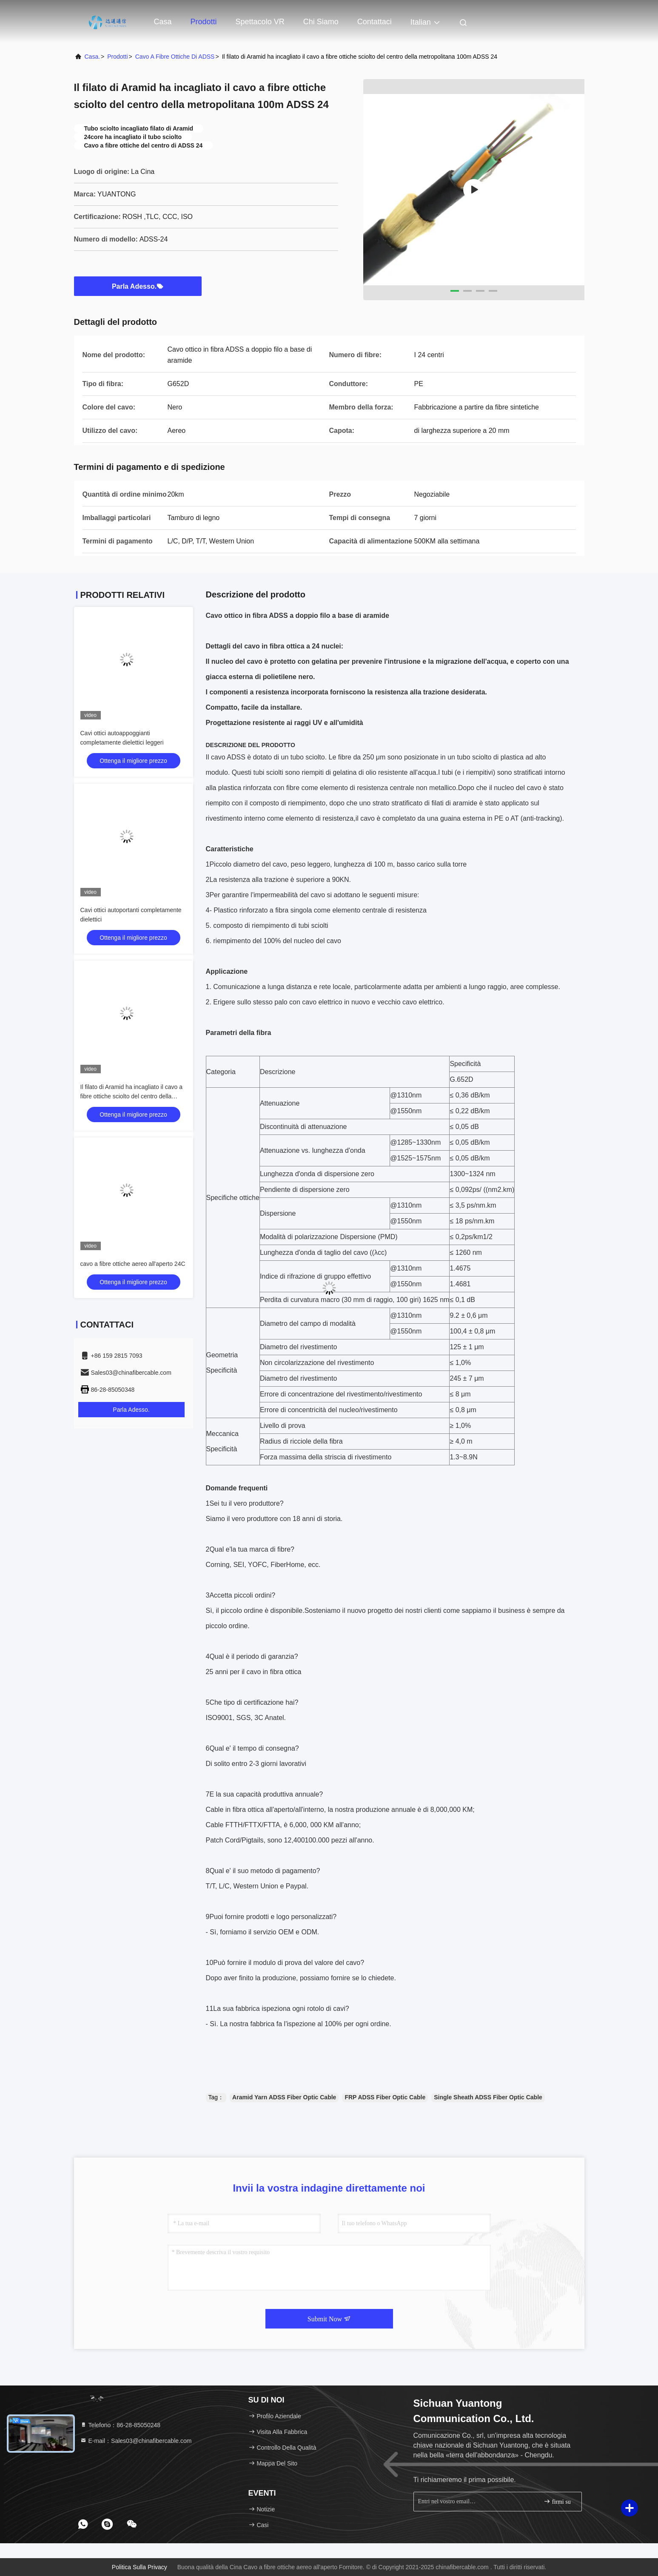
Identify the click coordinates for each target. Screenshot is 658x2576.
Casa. (92, 56)
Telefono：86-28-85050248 (120, 2425)
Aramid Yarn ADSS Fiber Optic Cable (284, 2097)
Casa (163, 21)
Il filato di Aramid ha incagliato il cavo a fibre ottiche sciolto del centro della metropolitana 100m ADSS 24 (131, 1096)
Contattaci (374, 21)
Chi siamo (321, 21)
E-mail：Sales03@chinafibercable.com (136, 2440)
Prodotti (204, 21)
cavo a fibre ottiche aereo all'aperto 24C (132, 1263)
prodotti (117, 56)
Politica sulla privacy (139, 2567)
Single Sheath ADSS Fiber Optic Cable (488, 2097)
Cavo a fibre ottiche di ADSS (175, 56)
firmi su (557, 2501)
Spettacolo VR (260, 21)
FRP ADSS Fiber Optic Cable (385, 2097)
